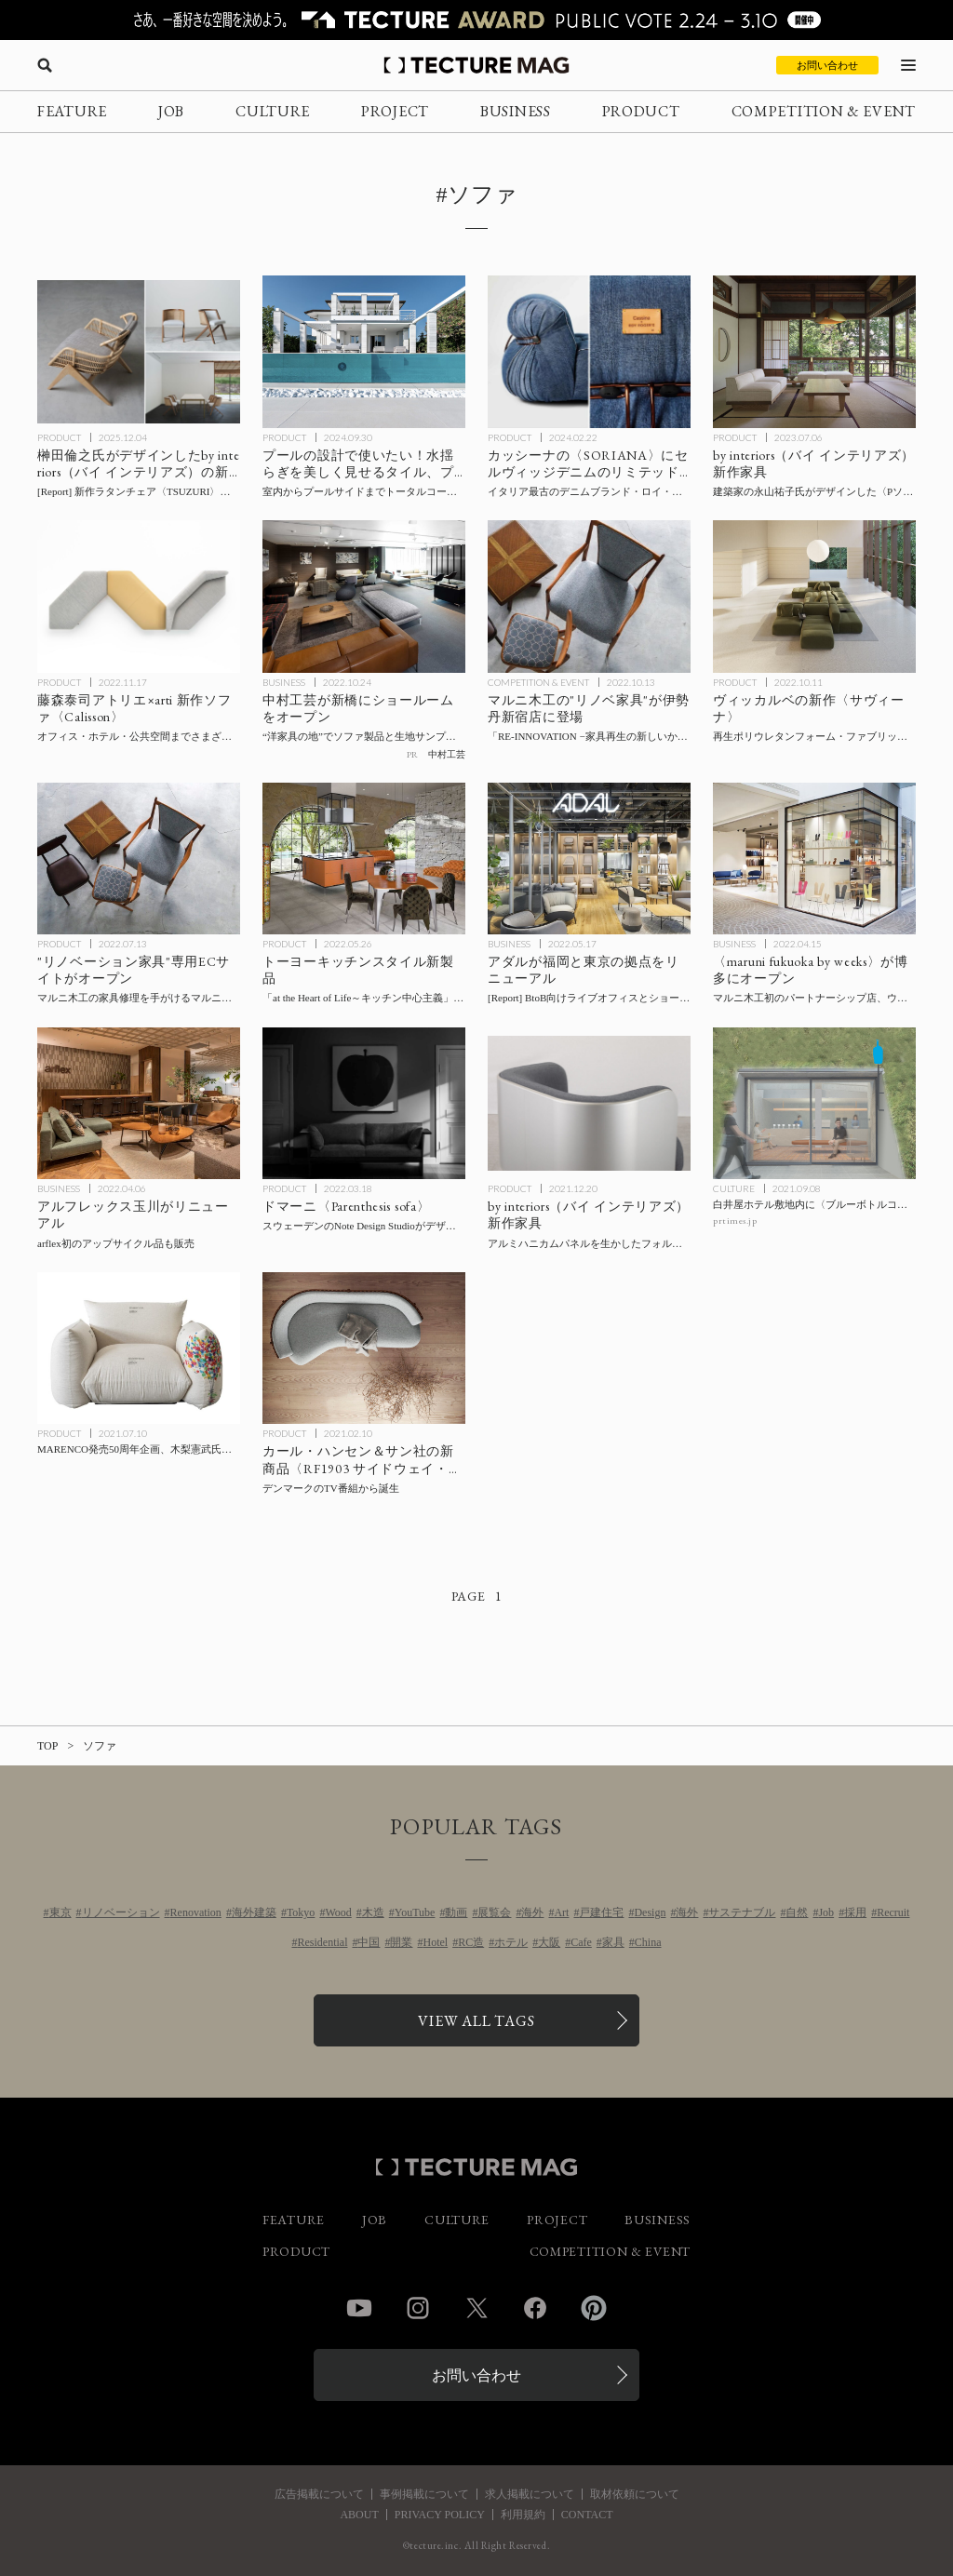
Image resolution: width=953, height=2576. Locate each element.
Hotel (435, 1942)
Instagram (418, 2308)
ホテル (511, 1942)
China (648, 1942)
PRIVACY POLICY (440, 2514)
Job (826, 1912)
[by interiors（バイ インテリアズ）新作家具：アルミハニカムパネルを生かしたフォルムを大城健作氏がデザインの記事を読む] (589, 1103)
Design (649, 1912)
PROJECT (395, 111)
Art (561, 1912)
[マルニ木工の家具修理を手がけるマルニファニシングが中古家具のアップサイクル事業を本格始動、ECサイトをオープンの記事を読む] (138, 859)
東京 (60, 1912)
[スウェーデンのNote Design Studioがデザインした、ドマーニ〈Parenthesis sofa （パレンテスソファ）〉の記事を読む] (363, 1103)
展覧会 (494, 1912)
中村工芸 (446, 754)
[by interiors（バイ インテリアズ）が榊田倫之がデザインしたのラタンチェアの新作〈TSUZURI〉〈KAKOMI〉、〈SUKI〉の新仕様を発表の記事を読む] (138, 351)
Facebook (535, 2308)
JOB (171, 111)
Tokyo (301, 1912)
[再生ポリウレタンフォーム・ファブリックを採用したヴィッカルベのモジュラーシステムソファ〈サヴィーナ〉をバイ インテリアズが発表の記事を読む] (814, 596)
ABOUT (359, 2514)
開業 (401, 1942)
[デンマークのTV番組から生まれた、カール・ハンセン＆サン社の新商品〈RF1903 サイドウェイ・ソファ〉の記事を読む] (363, 1348)
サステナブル (741, 1912)
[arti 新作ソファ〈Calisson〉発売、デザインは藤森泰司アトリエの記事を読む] (138, 596)
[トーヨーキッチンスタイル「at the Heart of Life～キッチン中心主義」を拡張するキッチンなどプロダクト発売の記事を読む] (363, 859)
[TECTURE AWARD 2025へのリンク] (476, 20)
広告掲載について (319, 2494)
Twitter (476, 2308)
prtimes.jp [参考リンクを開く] (735, 1220)
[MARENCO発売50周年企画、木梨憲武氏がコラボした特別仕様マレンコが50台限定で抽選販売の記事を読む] (138, 1348)
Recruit (893, 1912)
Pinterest (594, 2308)
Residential (322, 1942)
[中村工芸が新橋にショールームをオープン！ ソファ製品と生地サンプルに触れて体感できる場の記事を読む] (363, 596)
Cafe (581, 1942)
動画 (456, 1912)
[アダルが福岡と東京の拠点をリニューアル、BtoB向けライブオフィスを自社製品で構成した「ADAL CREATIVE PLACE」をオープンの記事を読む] (589, 859)
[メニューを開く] (908, 65)
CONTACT (587, 2514)
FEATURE (72, 111)
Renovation (195, 1912)
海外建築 (254, 1912)
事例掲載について (424, 2494)
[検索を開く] (44, 65)
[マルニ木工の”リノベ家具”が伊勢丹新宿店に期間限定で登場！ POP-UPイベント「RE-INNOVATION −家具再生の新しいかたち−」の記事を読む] (589, 596)
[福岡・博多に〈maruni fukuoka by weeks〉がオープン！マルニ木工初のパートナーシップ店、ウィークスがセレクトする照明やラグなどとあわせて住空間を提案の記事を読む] (814, 859)
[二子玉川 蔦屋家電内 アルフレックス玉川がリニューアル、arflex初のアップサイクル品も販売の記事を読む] (138, 1103)
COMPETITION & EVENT (824, 111)
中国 (368, 1942)
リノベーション (121, 1912)
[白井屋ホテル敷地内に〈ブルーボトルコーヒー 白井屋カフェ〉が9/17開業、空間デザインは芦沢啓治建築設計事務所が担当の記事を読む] (814, 1103)
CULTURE (272, 111)
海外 (532, 1912)
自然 (796, 1912)
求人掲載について (529, 2494)
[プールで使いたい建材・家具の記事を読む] (363, 351)
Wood (338, 1912)
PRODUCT (641, 111)
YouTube (415, 1912)
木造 (373, 1912)
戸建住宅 (601, 1912)
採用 (855, 1912)
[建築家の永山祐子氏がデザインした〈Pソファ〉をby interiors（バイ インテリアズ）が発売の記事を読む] (814, 351)
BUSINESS (515, 111)
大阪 (549, 1942)
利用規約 (523, 2514)
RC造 (471, 1942)
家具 (613, 1942)
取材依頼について (634, 2494)
